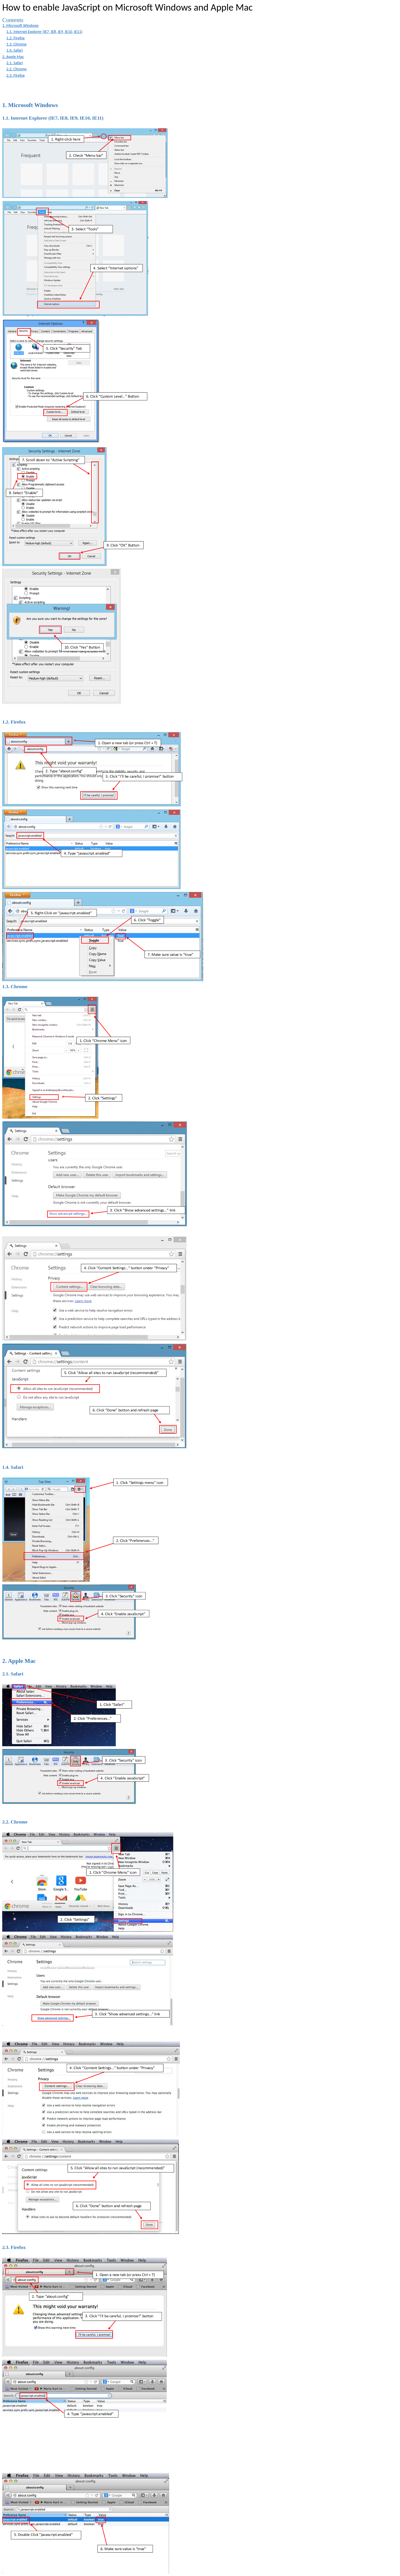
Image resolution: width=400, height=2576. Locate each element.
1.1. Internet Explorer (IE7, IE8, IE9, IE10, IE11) (44, 31)
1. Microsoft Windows (20, 25)
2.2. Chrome (16, 68)
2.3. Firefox (15, 75)
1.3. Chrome (16, 44)
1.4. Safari (14, 50)
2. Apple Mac (13, 56)
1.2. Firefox (15, 37)
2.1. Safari (14, 62)
